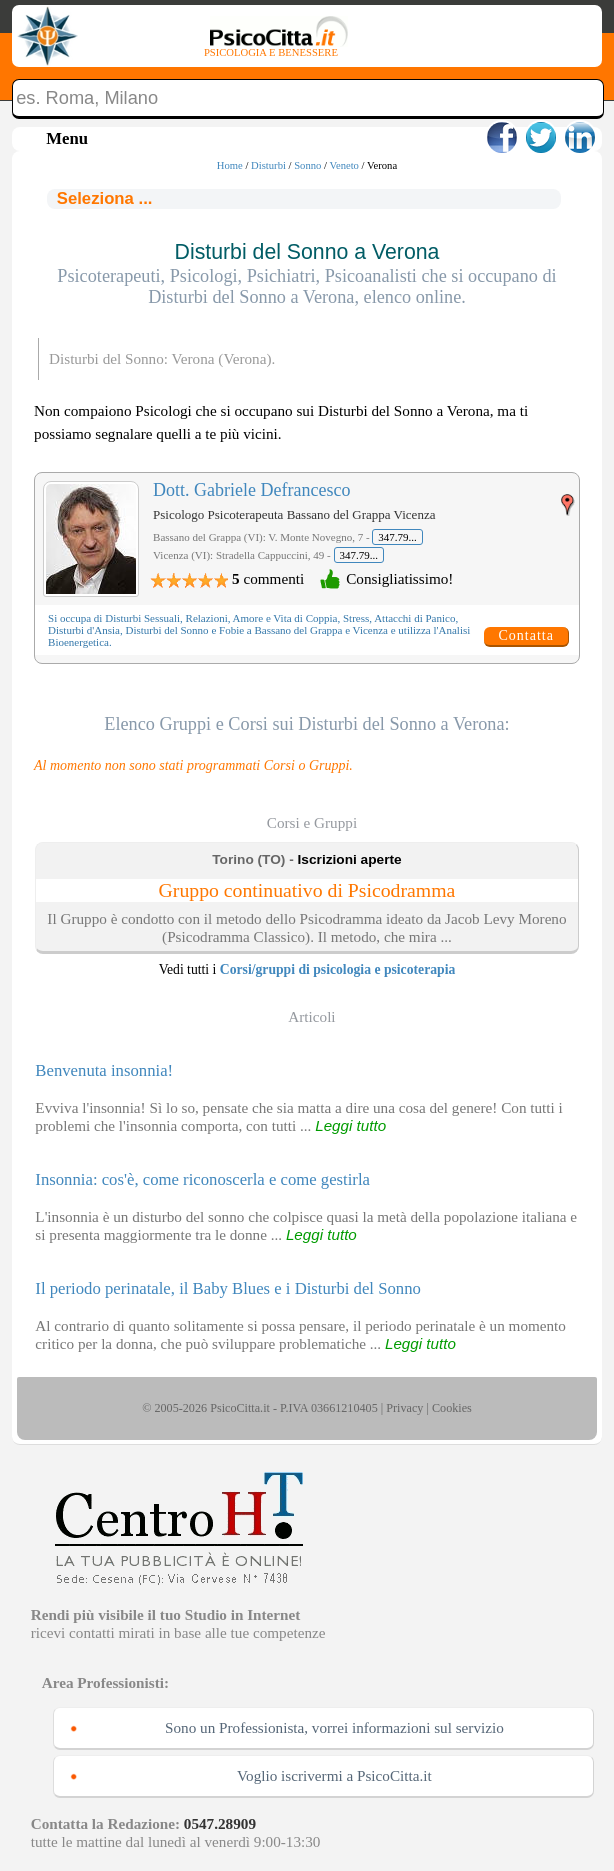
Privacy (404, 1408)
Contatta (525, 635)
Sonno (307, 165)
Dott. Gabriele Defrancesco (251, 490)
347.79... (397, 537)
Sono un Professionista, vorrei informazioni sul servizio (334, 1727)
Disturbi (268, 165)
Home (230, 165)
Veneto (344, 165)
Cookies (452, 1408)
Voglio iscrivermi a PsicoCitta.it (334, 1775)
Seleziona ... (105, 198)
